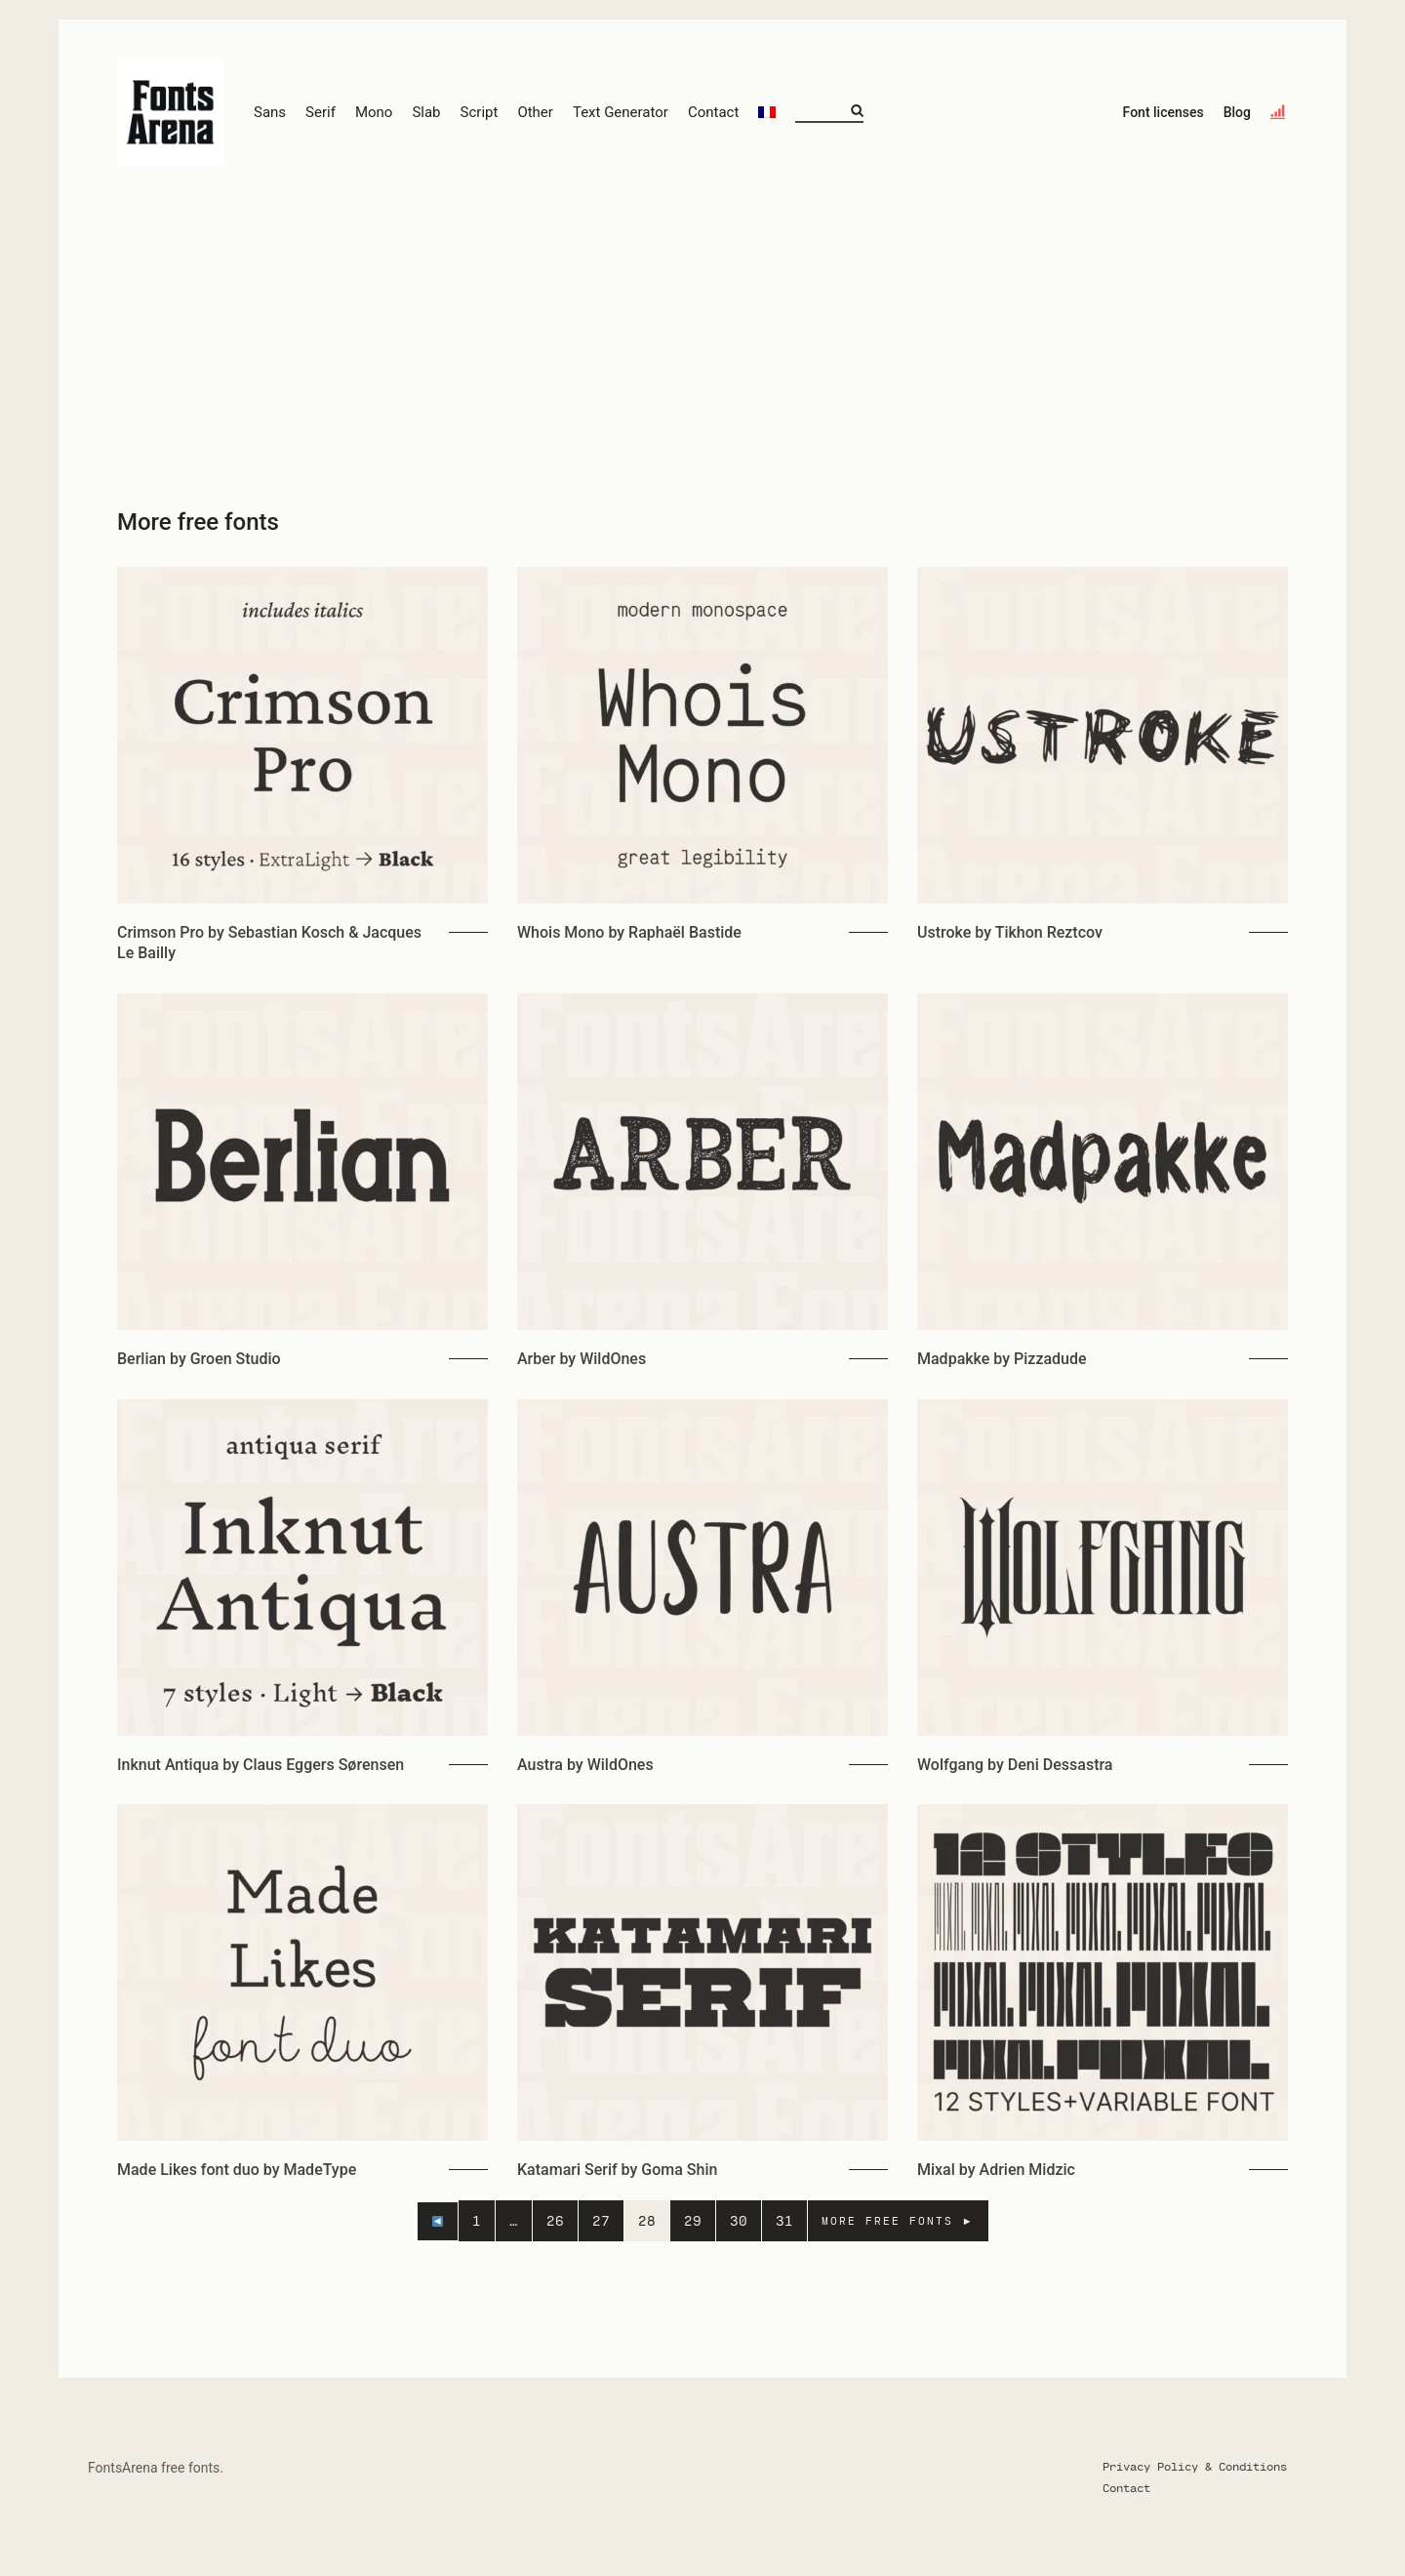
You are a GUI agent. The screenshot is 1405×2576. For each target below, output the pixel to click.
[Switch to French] (767, 113)
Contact (713, 112)
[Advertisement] (702, 331)
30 (738, 2220)
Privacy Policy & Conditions (1195, 2466)
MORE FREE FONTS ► (898, 2220)
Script (480, 112)
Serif (320, 112)
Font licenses (1163, 112)
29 (693, 2220)
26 (555, 2220)
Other (535, 112)
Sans (270, 112)
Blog (1237, 112)
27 (601, 2220)
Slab (426, 112)
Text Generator (620, 112)
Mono (374, 112)
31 (784, 2220)
